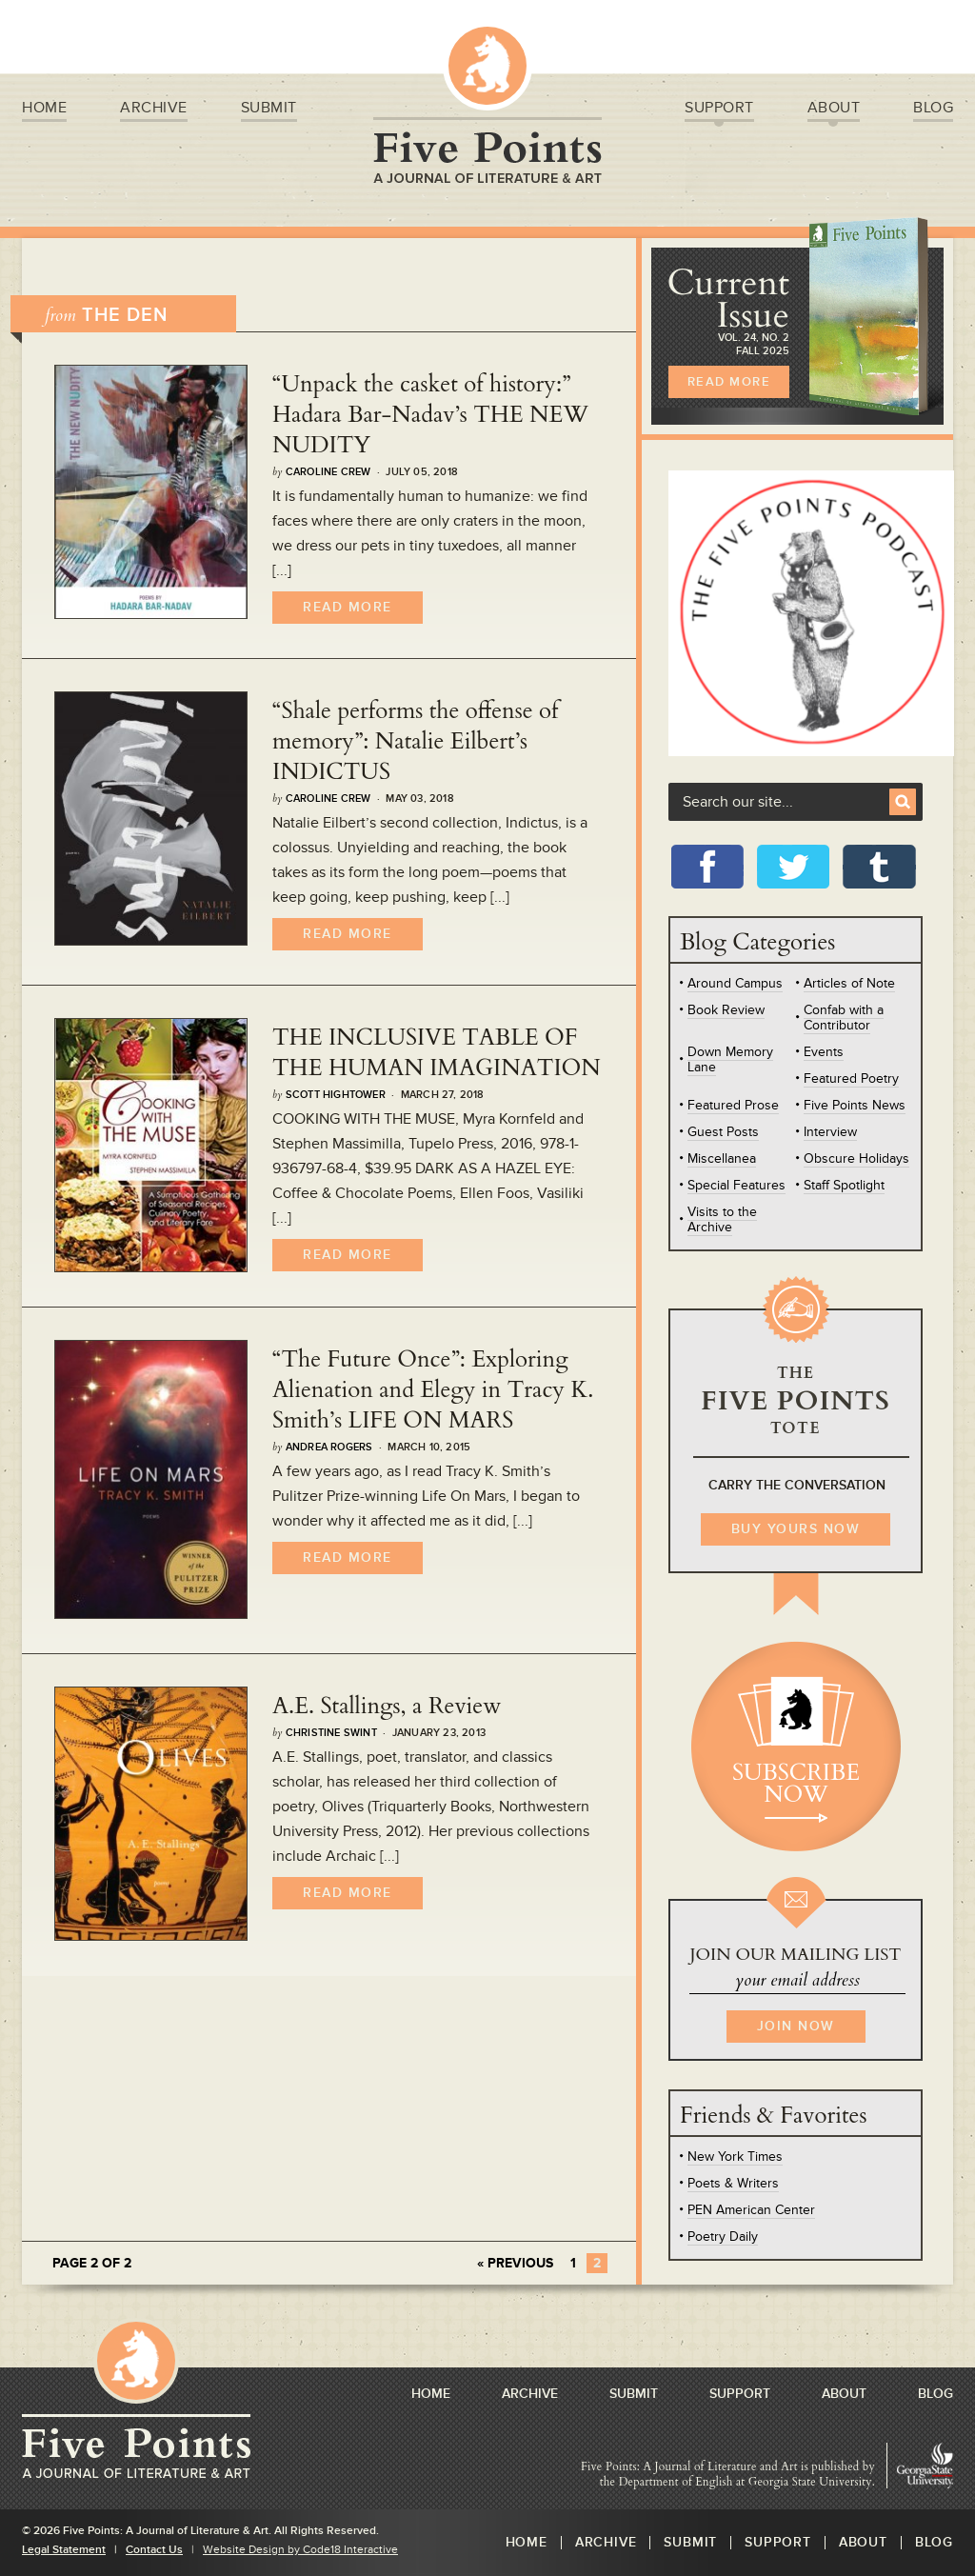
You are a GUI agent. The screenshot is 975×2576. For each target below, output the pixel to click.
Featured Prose (733, 1105)
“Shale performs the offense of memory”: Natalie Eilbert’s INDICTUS (415, 741)
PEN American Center (751, 2210)
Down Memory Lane (730, 1059)
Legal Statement (64, 2550)
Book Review (726, 1010)
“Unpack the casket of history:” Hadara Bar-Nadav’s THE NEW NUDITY (430, 415)
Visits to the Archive (722, 1219)
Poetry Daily (722, 2236)
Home (44, 110)
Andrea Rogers (329, 1447)
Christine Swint (331, 1733)
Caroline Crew (328, 472)
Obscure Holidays (856, 1158)
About (834, 110)
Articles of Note (849, 983)
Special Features (736, 1185)
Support (719, 110)
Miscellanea (721, 1158)
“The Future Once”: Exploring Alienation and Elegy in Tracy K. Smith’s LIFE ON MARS (432, 1390)
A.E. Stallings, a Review (387, 1706)
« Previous (515, 2263)
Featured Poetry (851, 1078)
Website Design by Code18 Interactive (300, 2550)
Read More (347, 607)
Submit (269, 110)
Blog (933, 110)
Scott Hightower (336, 1094)
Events (824, 1052)
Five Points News (854, 1105)
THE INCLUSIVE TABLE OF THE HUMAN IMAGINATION (436, 1053)
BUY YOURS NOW (796, 1529)
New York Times (735, 2156)
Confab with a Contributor (844, 1017)
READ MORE (729, 381)
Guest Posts (723, 1132)
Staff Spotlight (844, 1185)
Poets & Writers (733, 2183)
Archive (154, 110)
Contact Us (154, 2550)
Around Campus (735, 983)
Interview (830, 1132)
